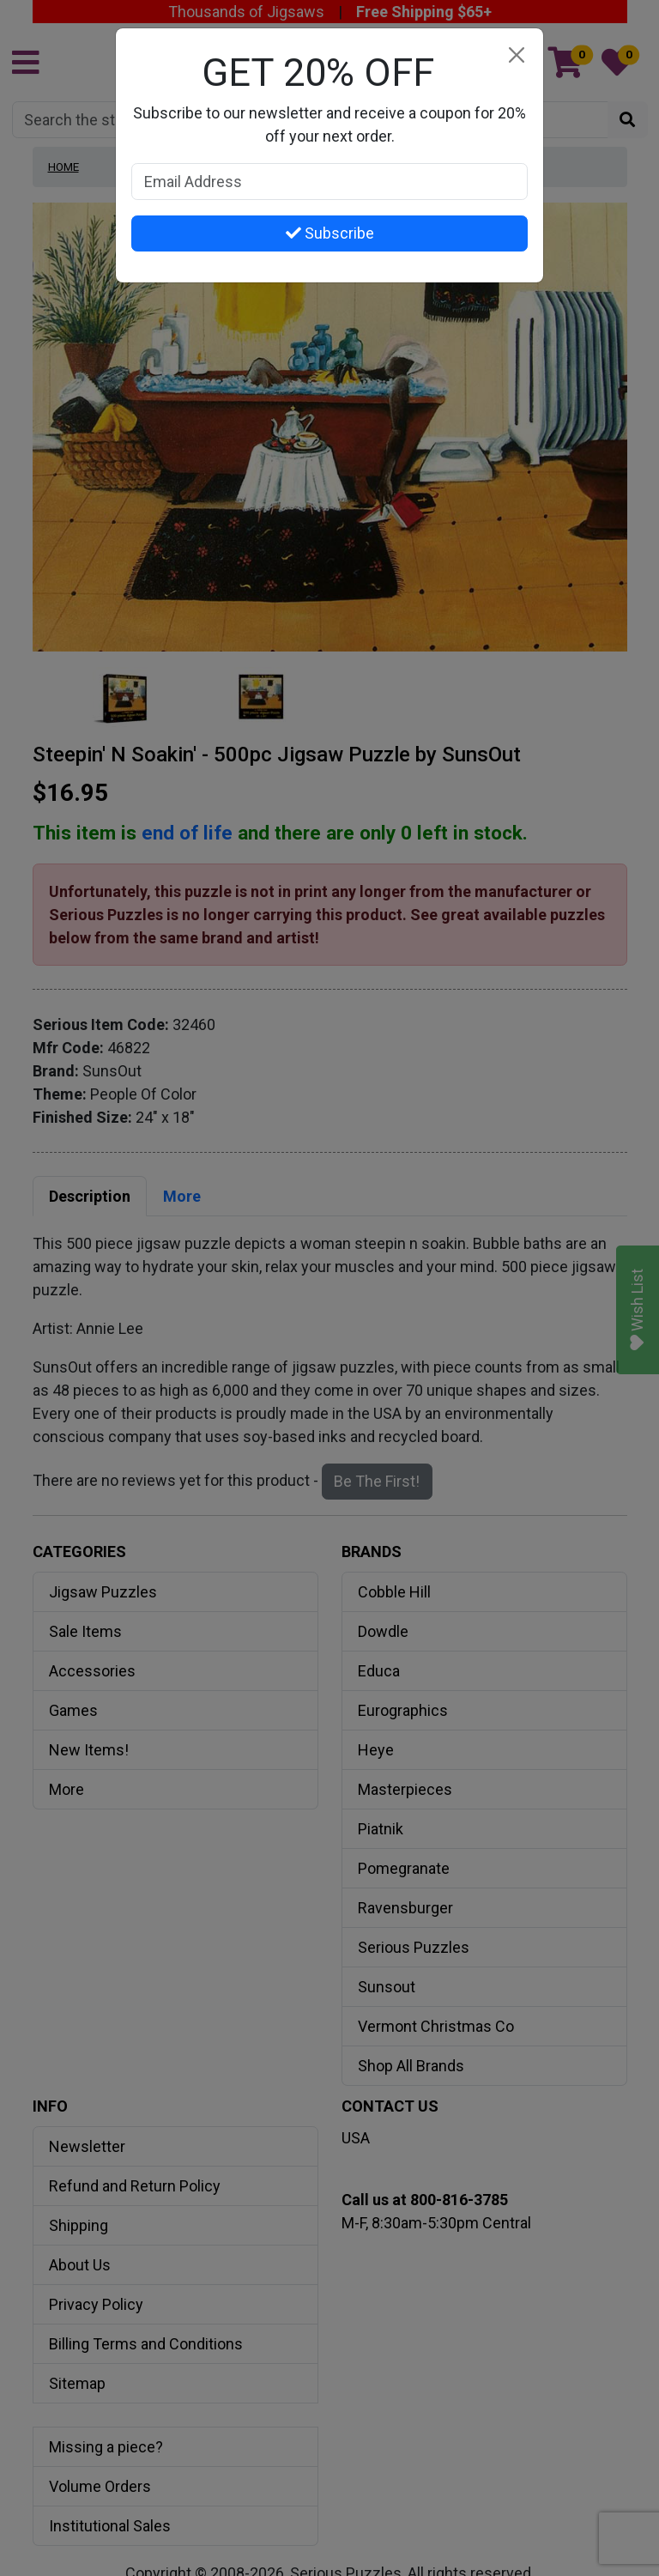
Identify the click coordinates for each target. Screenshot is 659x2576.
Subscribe (330, 233)
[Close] (516, 55)
